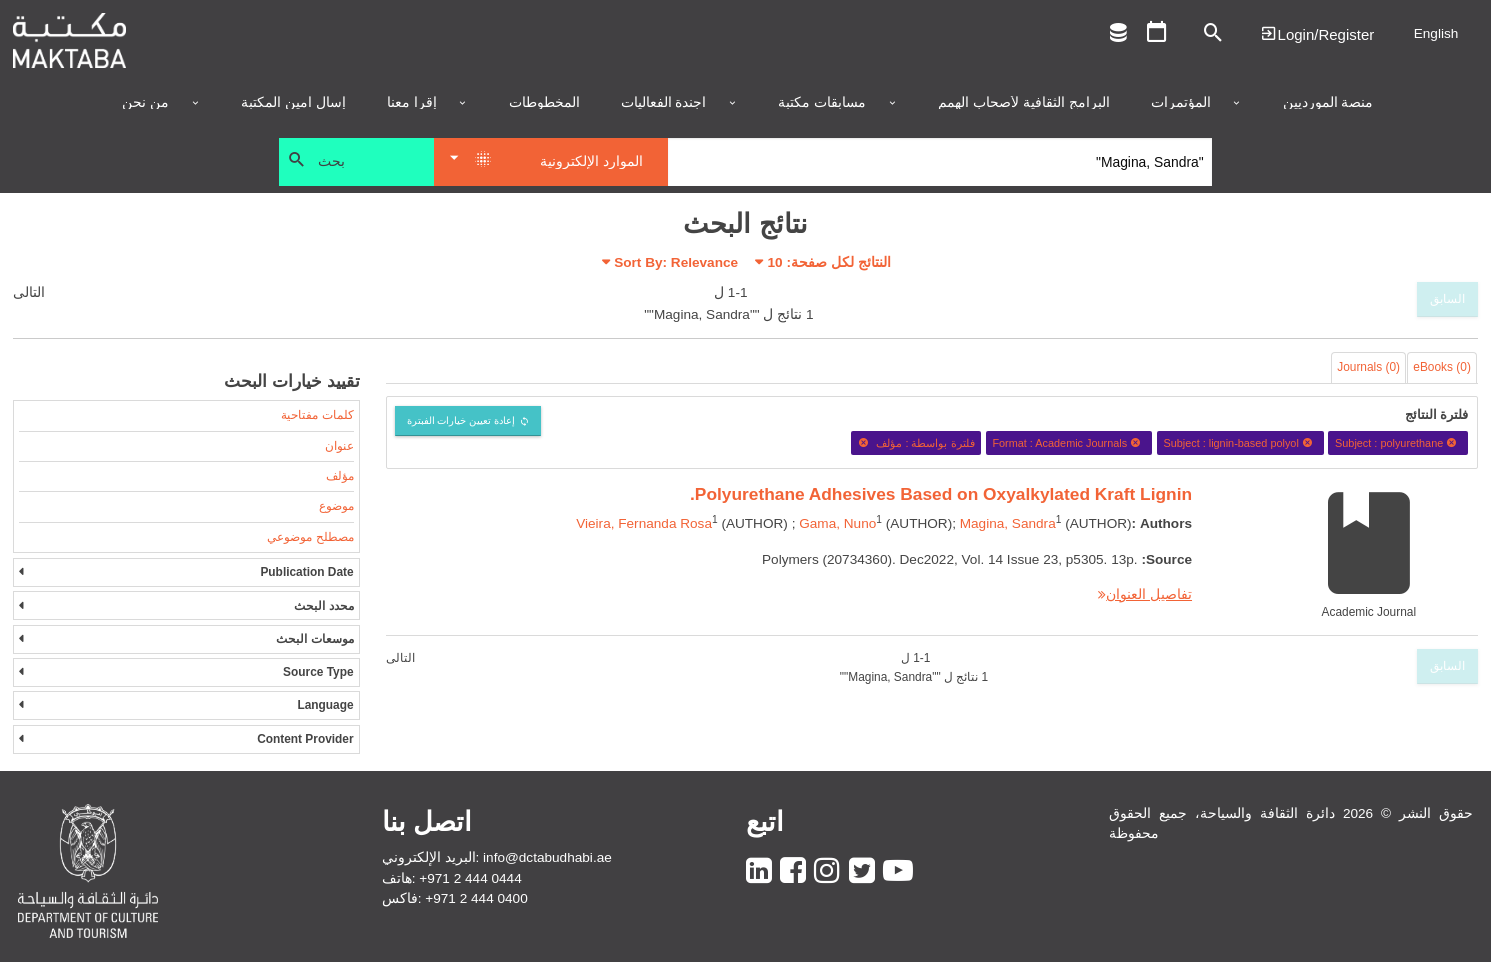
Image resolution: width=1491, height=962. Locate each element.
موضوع (336, 506)
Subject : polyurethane (1398, 443)
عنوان (339, 446)
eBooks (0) (1442, 367)
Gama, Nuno (837, 523)
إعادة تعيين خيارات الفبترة (461, 420)
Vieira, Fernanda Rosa (644, 523)
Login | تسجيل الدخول (1317, 33)
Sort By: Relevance (676, 262)
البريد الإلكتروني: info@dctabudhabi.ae (497, 857)
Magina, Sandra (1008, 523)
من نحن (145, 103)
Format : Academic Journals (1068, 443)
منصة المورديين (1328, 103)
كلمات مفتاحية (317, 415)
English (1436, 33)
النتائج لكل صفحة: (829, 262)
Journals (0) (1368, 367)
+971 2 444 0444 (470, 878)
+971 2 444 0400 (476, 898)
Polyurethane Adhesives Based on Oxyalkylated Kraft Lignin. (941, 494)
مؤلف (340, 476)
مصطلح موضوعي (310, 537)
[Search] (940, 162)
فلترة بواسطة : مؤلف (916, 443)
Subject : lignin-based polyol (1240, 443)
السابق (1447, 299)
